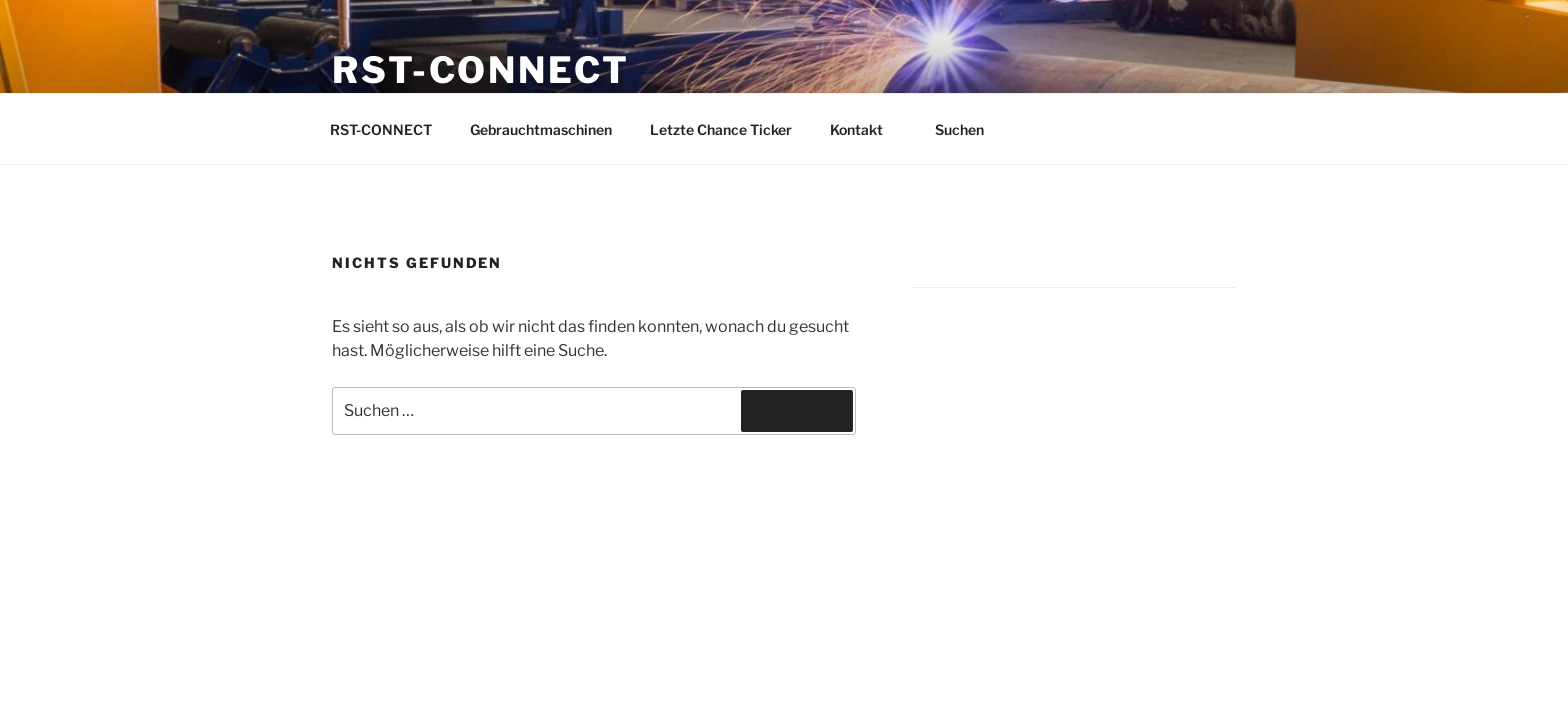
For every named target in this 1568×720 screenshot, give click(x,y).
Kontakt (866, 129)
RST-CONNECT (481, 70)
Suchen (969, 129)
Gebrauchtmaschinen (541, 129)
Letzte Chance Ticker (721, 129)
